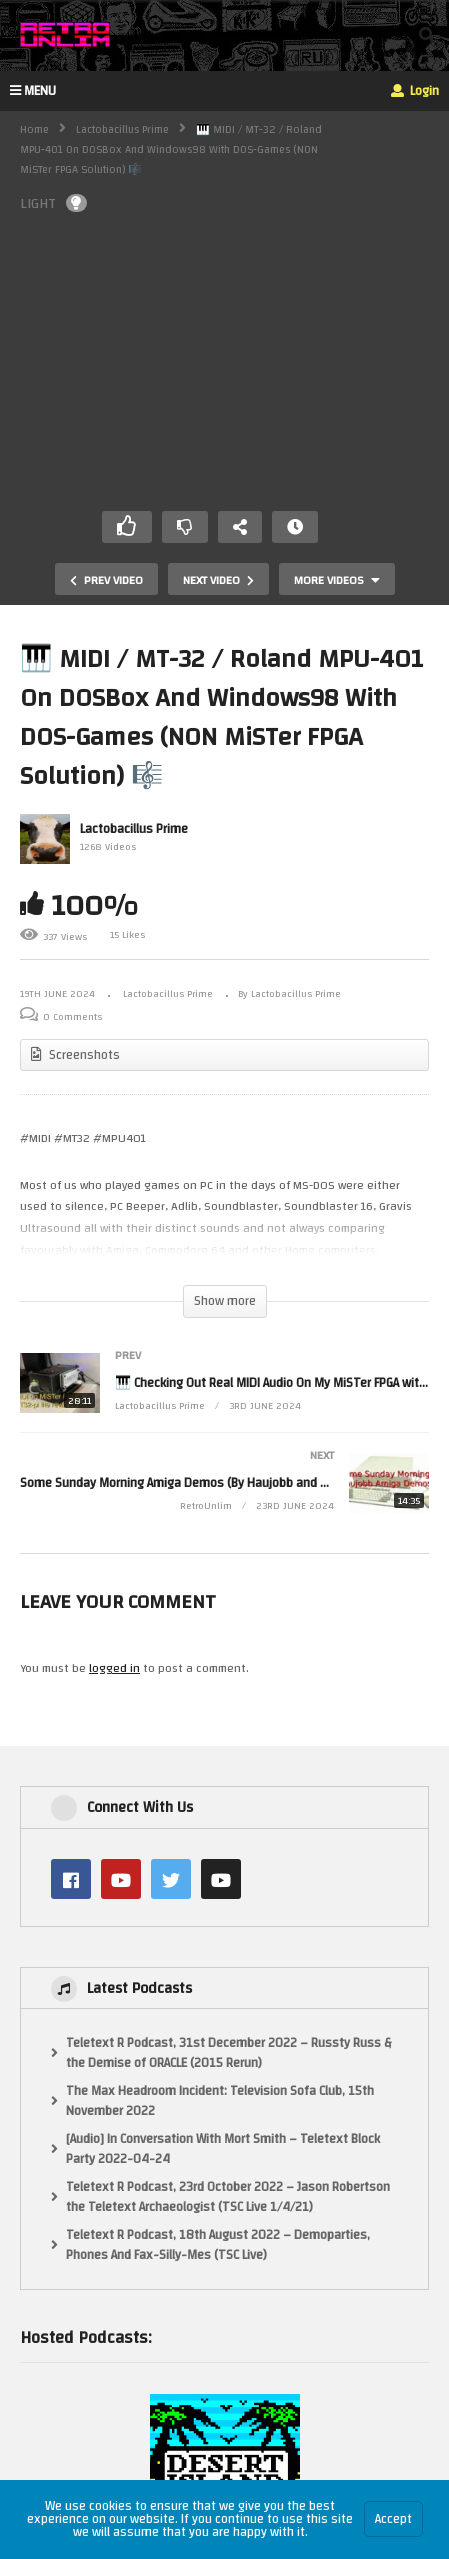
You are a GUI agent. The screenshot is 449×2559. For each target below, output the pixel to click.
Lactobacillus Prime (122, 130)
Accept (393, 2519)
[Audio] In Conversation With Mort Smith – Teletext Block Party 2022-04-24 (223, 2149)
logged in (114, 1668)
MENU (33, 91)
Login (415, 91)
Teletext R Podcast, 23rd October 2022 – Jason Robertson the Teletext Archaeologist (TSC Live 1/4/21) (228, 2197)
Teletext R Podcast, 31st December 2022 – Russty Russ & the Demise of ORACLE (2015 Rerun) (228, 2053)
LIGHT (53, 203)
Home (34, 130)
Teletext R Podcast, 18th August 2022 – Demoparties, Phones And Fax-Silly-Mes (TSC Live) (218, 2245)
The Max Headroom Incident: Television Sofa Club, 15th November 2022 (220, 2101)
